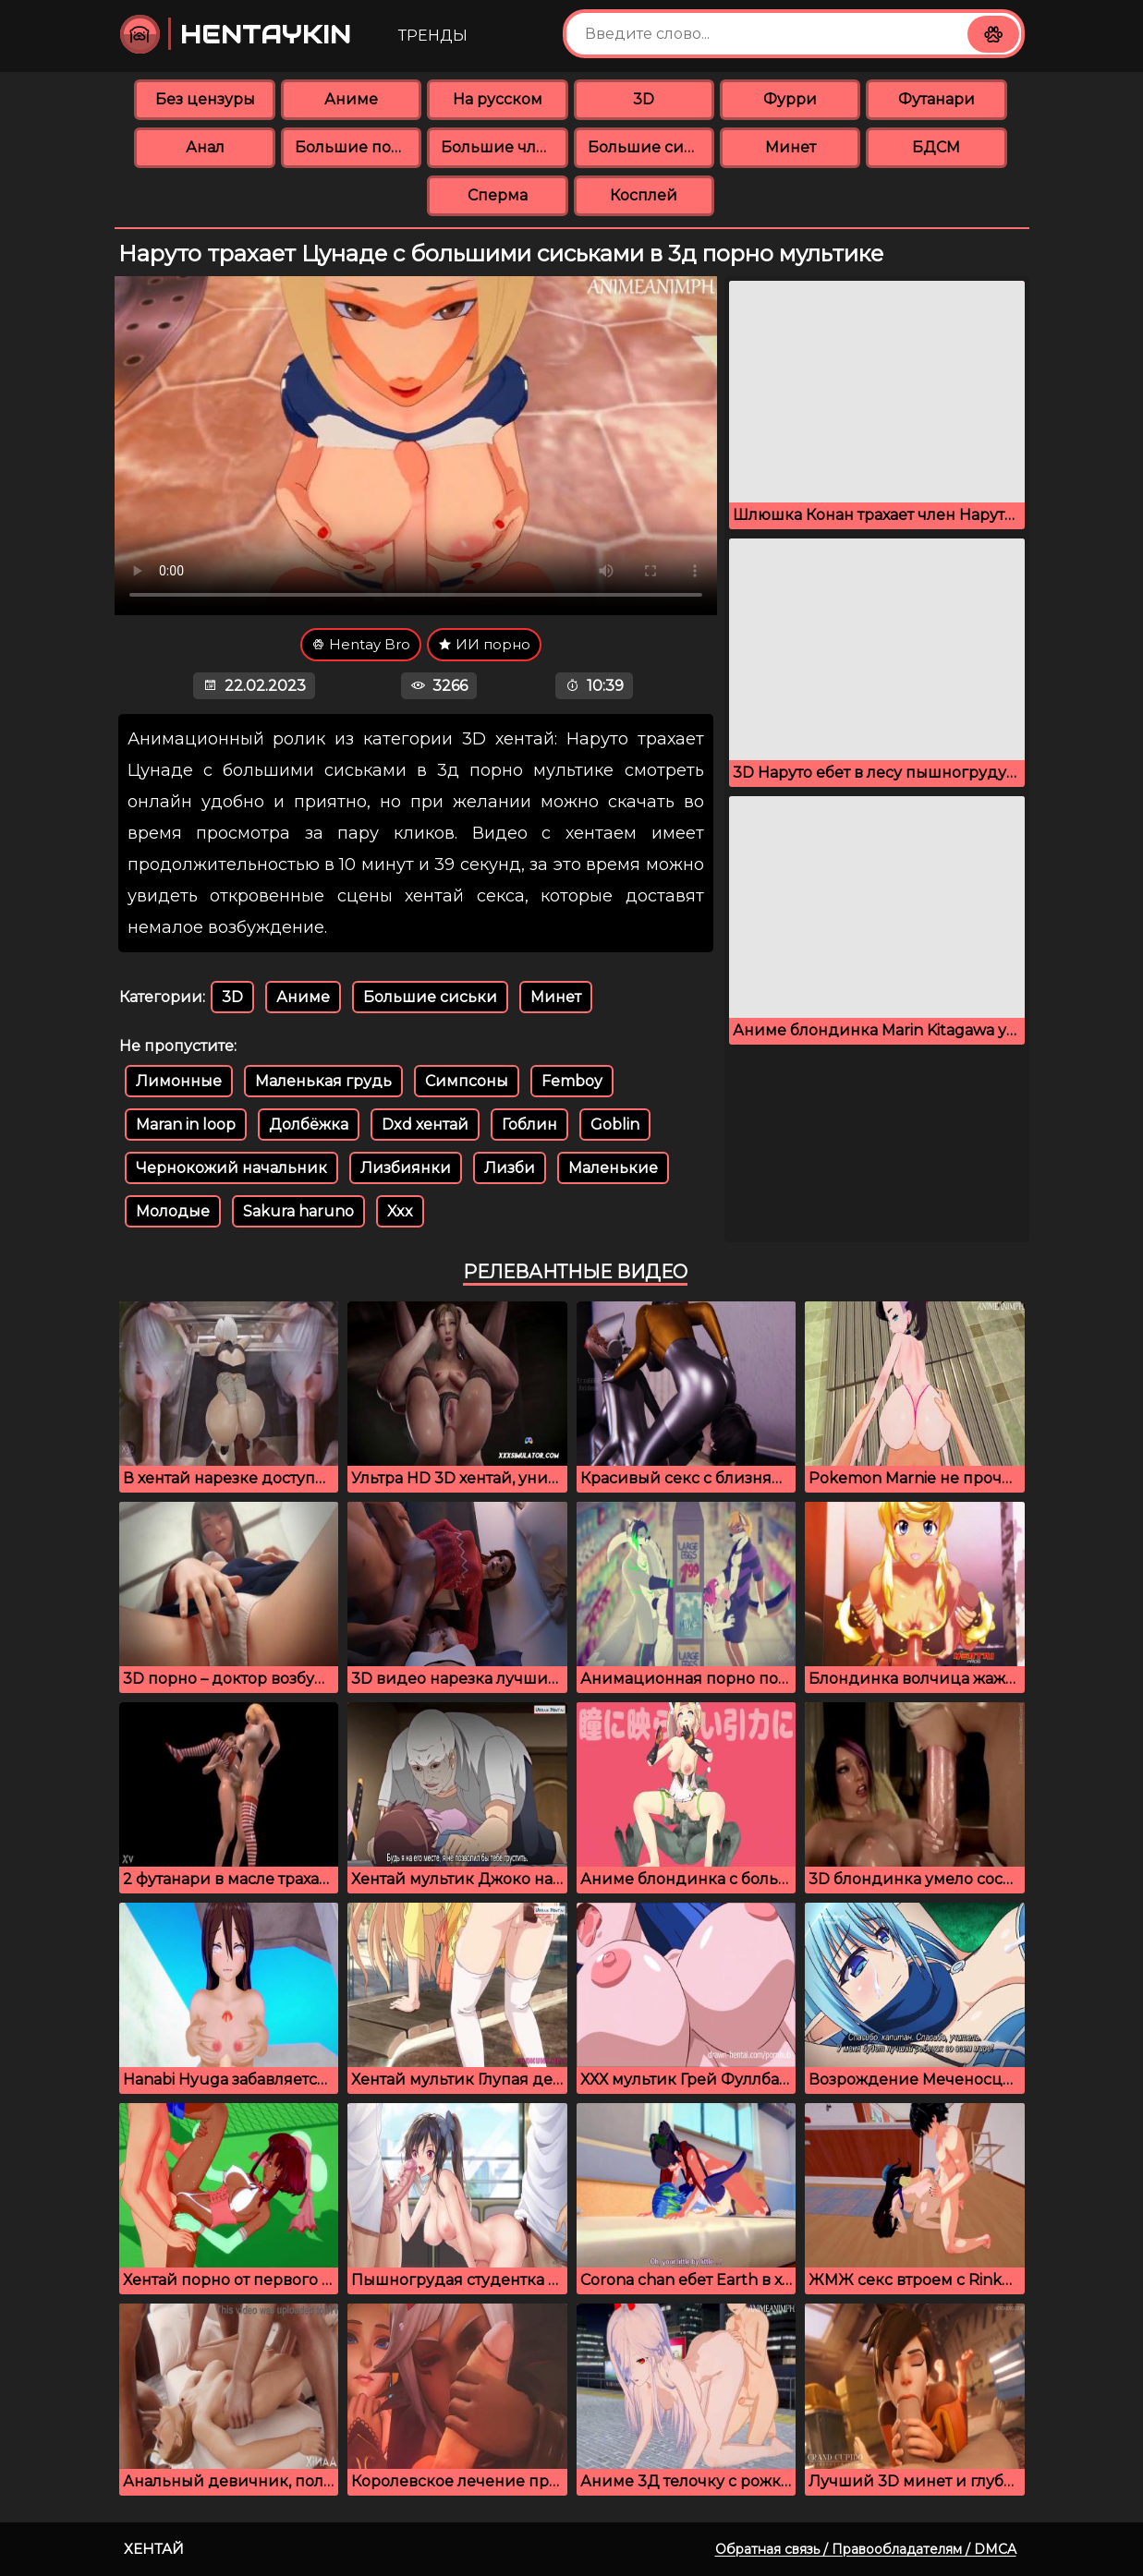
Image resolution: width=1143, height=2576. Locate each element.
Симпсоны (466, 1081)
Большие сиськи (651, 147)
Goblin (614, 1124)
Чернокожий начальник (231, 1168)
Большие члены (504, 147)
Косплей (643, 195)
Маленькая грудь (323, 1081)
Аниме (351, 99)
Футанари (936, 99)
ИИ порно (484, 644)
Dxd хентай (425, 1124)
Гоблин (529, 1124)
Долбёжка (308, 1124)
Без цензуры (205, 99)
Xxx (400, 1211)
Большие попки (358, 147)
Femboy (571, 1081)
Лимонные (179, 1081)
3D (643, 99)
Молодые (173, 1211)
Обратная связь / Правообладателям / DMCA (865, 2549)
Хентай (154, 2549)
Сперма (498, 195)
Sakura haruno (298, 1211)
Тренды (433, 35)
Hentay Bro (360, 644)
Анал (205, 147)
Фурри (790, 99)
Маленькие (613, 1168)
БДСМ (936, 147)
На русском (497, 99)
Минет (790, 147)
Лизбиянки (405, 1168)
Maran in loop (186, 1124)
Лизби (509, 1168)
